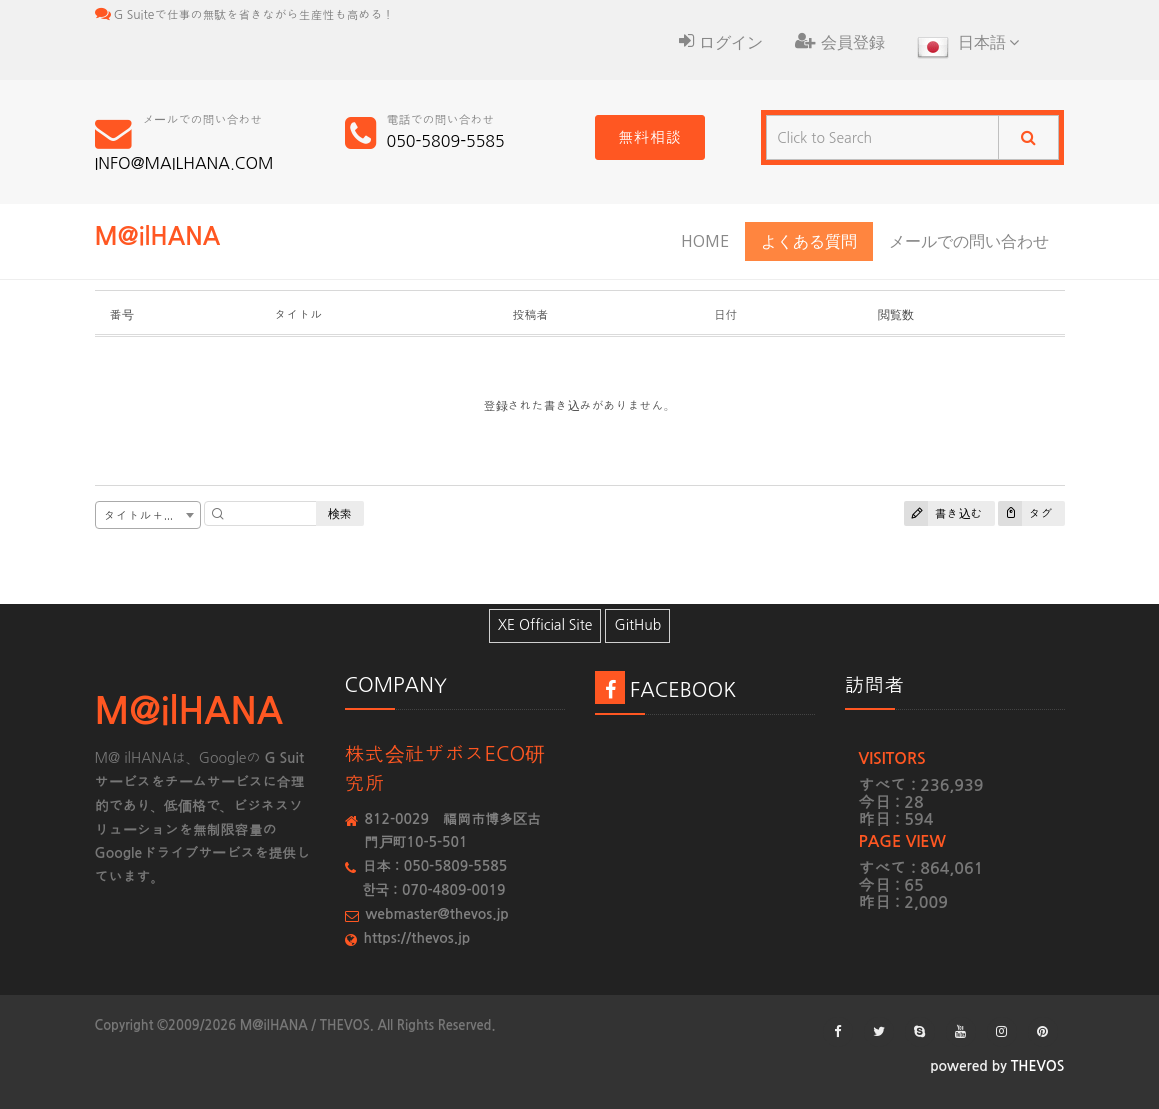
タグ (1025, 513)
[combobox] (148, 515)
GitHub (637, 625)
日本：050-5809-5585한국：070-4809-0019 (435, 878)
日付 (725, 314)
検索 (340, 513)
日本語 (968, 49)
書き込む (943, 513)
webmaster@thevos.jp (437, 914)
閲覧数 (896, 314)
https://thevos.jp (417, 938)
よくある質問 (809, 241)
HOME (705, 241)
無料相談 (650, 137)
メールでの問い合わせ (969, 241)
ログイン (721, 42)
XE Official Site (545, 625)
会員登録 (840, 42)
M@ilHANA (158, 237)
